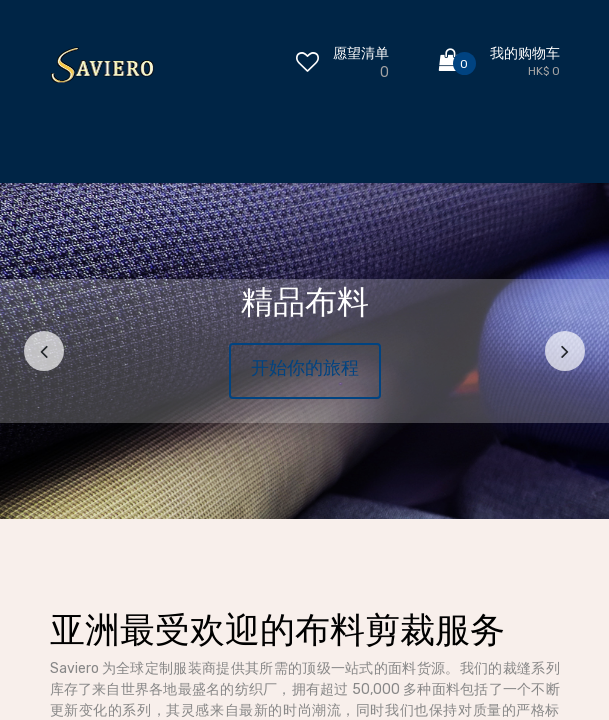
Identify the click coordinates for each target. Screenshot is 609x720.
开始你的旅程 (305, 368)
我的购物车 (525, 53)
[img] (48, 351)
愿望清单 (361, 53)
